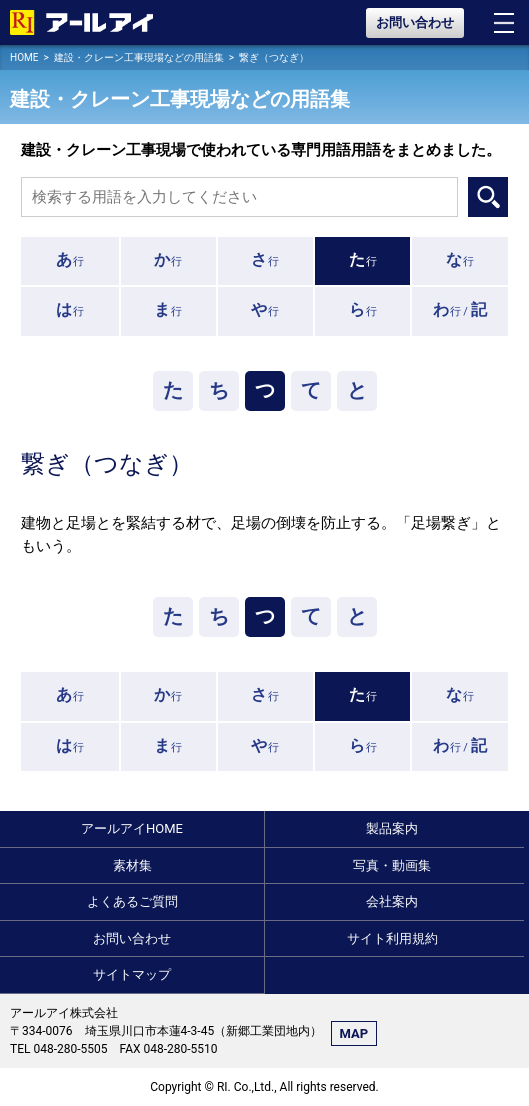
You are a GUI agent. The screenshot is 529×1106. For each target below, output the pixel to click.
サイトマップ (132, 974)
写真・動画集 (392, 865)
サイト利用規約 (392, 938)
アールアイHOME (132, 828)
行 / (460, 309)
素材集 (132, 865)
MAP (354, 1033)
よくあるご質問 (132, 901)
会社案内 (392, 901)
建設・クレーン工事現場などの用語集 (139, 57)
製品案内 (392, 828)
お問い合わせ (415, 22)
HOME (24, 57)
